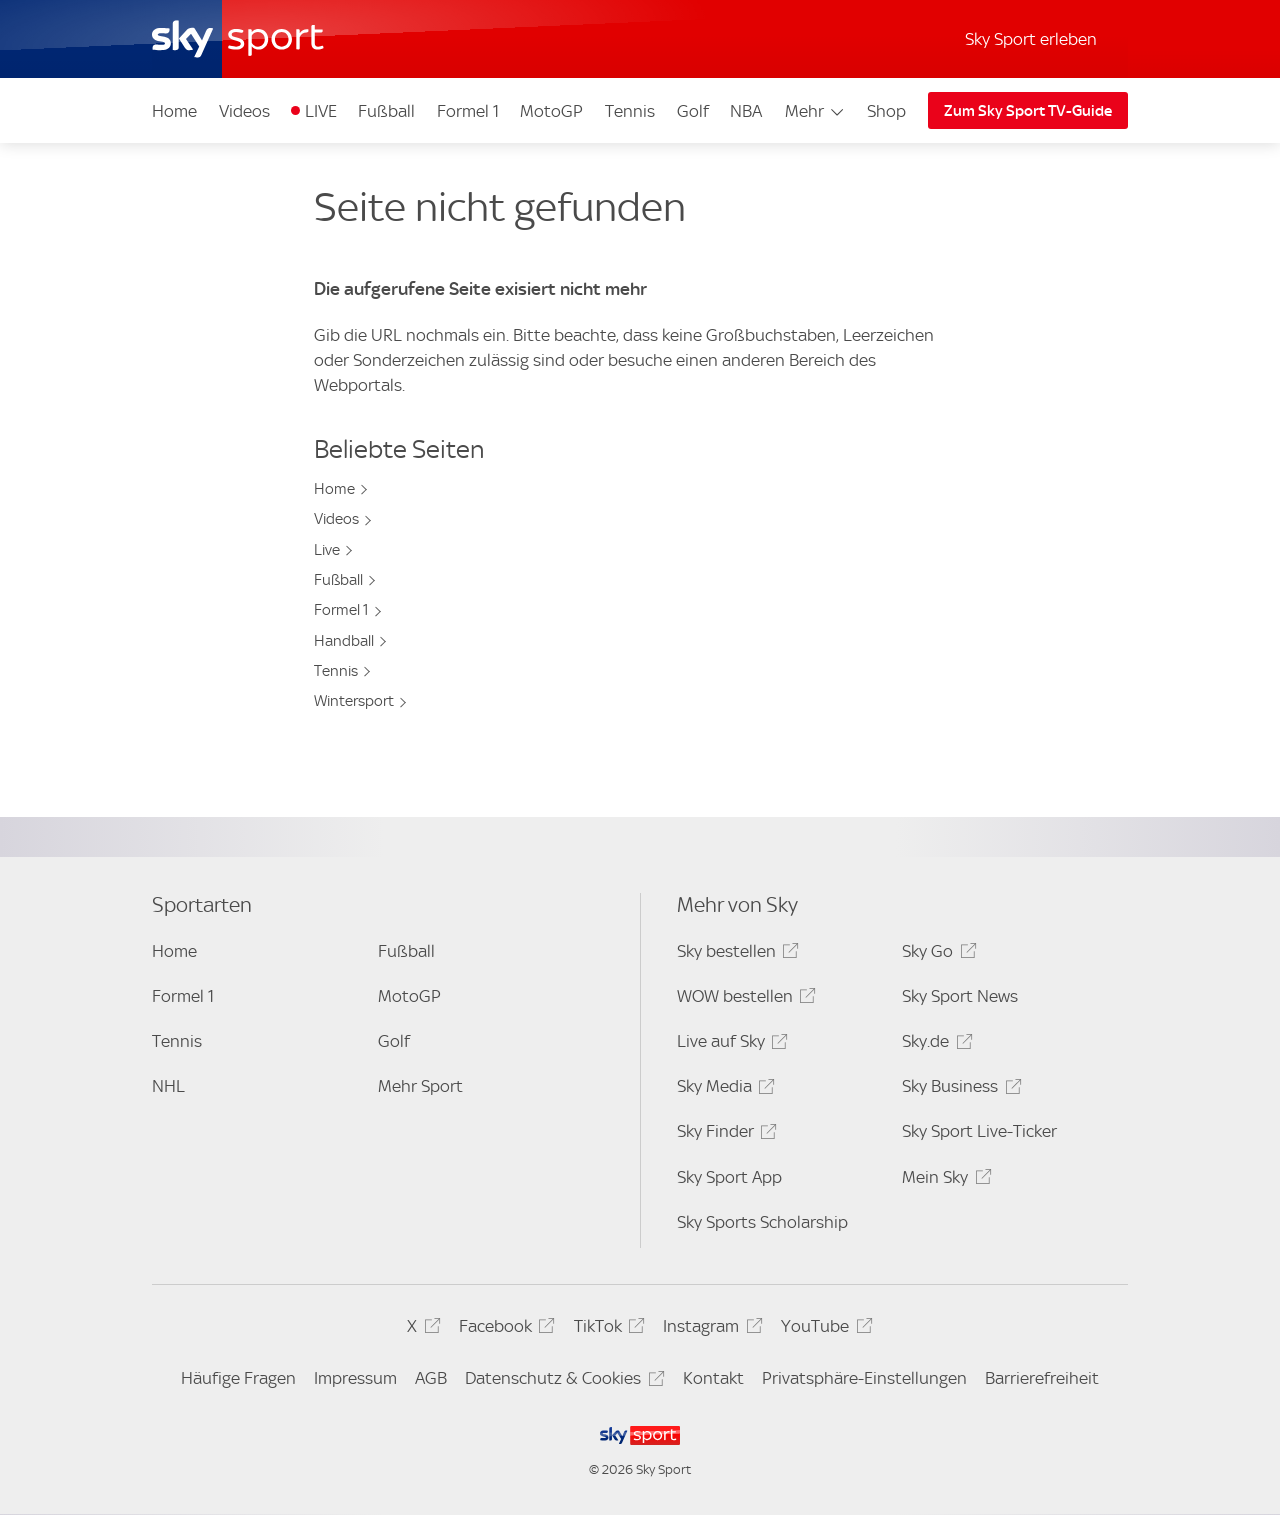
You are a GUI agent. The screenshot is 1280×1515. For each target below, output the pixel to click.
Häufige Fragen (238, 1378)
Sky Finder (724, 1134)
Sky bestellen (735, 954)
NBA (746, 111)
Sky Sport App (729, 1177)
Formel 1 (468, 111)
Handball (344, 641)
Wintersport (354, 701)
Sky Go (936, 954)
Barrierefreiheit (1042, 1378)
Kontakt (713, 1378)
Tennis (630, 111)
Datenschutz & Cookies (561, 1381)
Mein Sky (943, 1180)
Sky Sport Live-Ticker (979, 1131)
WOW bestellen (743, 999)
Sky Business (958, 1089)
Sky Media (723, 1089)
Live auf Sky (729, 1044)
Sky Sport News (960, 996)
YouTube (823, 1329)
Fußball (386, 111)
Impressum (355, 1378)
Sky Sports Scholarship (762, 1222)
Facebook (504, 1329)
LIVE (321, 111)
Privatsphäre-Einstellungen (864, 1378)
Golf (693, 111)
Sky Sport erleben (1031, 39)
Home (174, 111)
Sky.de (934, 1044)
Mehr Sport (420, 1086)
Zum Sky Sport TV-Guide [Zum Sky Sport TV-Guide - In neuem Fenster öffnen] (1028, 111)
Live (327, 550)
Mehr (815, 111)
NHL (168, 1086)
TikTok (606, 1329)
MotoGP (551, 111)
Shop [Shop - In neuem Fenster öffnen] (886, 111)
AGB (431, 1378)
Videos (244, 111)
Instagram (709, 1329)
